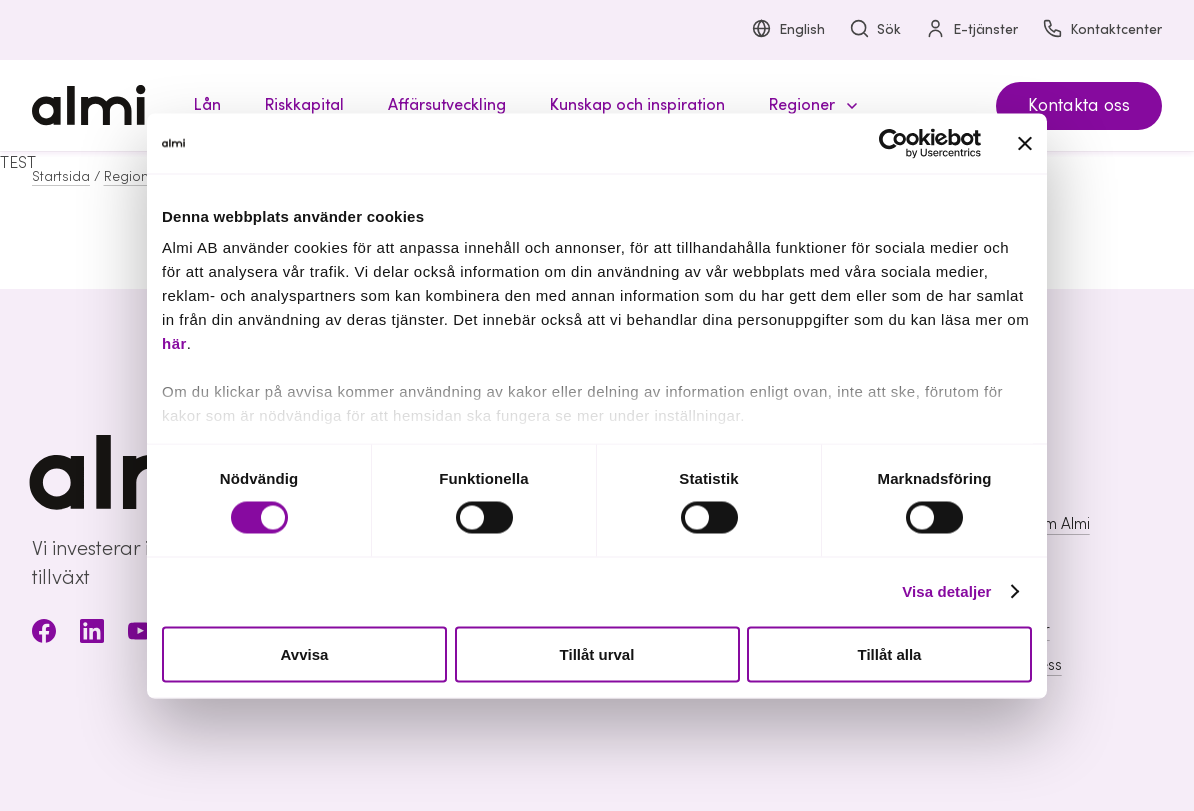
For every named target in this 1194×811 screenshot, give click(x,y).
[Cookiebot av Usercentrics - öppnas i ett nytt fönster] (893, 143)
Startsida (61, 177)
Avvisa (305, 653)
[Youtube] (140, 634)
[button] (810, 105)
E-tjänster (971, 30)
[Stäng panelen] (1025, 143)
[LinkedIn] (92, 634)
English (788, 30)
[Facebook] (44, 634)
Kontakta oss (1079, 105)
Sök (875, 30)
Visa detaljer (946, 591)
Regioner (133, 177)
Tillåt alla (890, 653)
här (174, 343)
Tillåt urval (597, 653)
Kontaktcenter (1102, 30)
